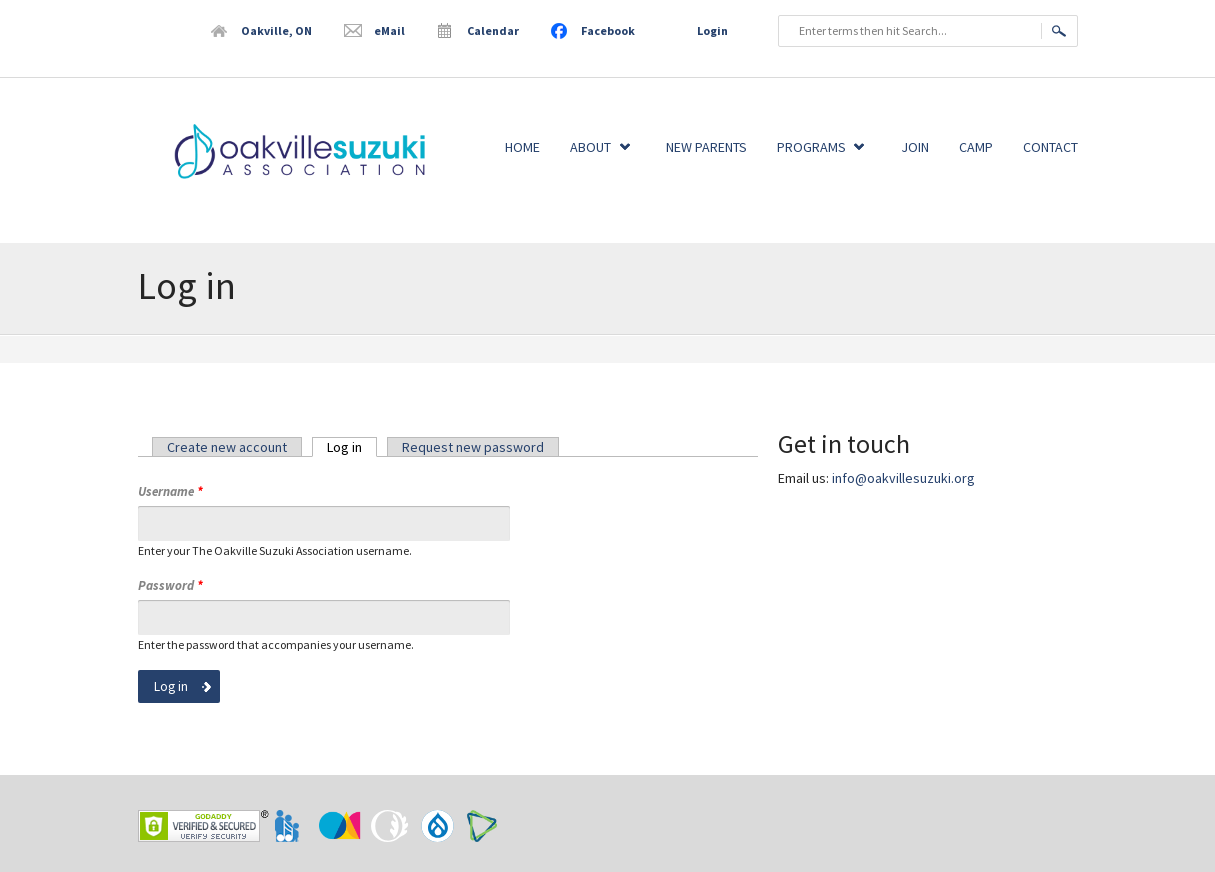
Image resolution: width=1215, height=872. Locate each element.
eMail (389, 30)
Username (170, 491)
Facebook (608, 30)
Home (522, 147)
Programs (811, 147)
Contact (1050, 147)
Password (170, 585)
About (590, 147)
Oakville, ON (276, 30)
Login (712, 30)
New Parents (706, 147)
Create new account (227, 447)
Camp (976, 147)
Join (915, 147)
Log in (352, 447)
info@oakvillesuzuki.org (903, 478)
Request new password (473, 447)
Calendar (493, 30)
